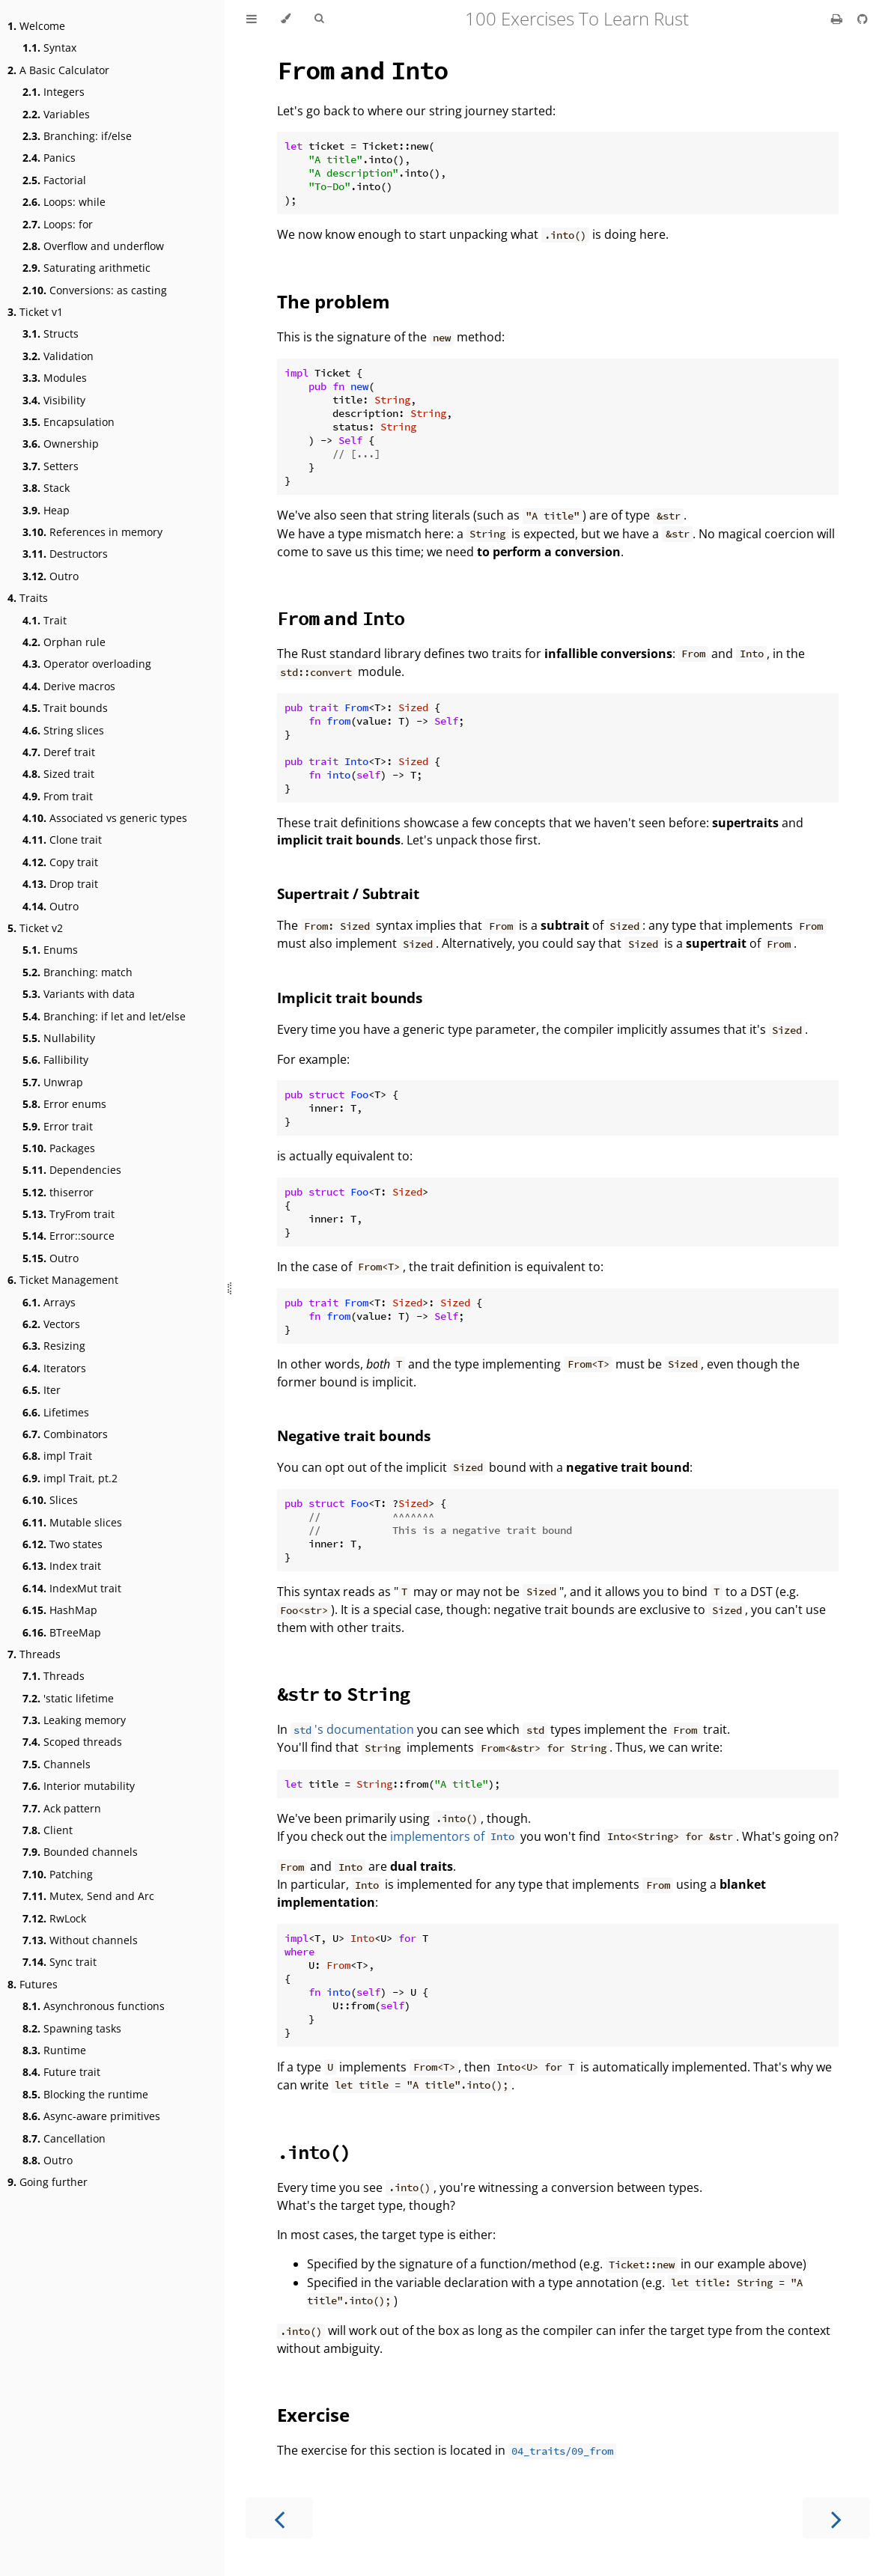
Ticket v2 (35, 928)
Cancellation (64, 2138)
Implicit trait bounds (349, 997)
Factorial (54, 180)
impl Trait (57, 1456)
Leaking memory (74, 1720)
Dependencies (71, 1170)
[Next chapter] (836, 2518)
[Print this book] (838, 18)
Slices (50, 1500)
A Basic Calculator (58, 70)
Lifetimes (55, 1412)
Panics (49, 157)
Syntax (49, 47)
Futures (32, 1984)
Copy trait (60, 862)
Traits (27, 598)
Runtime (54, 2050)
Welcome (36, 26)
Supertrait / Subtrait (348, 893)
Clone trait (62, 839)
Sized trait (58, 774)
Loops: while (64, 202)
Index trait (61, 1566)
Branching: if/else (77, 136)
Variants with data (78, 994)
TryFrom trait (68, 1214)
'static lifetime (68, 1698)
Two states (62, 1544)
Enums (50, 950)
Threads (34, 1654)
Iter (41, 1390)
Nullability (58, 1038)
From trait (57, 796)
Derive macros (68, 686)
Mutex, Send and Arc (88, 1896)
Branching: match (77, 972)
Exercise (313, 2414)
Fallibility (55, 1060)
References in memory (92, 532)
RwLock (54, 1918)
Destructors (65, 553)
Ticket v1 (35, 312)
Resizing (53, 1346)
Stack (46, 488)
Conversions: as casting (94, 290)
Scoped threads (72, 1742)
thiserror (58, 1192)
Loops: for (57, 224)
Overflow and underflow (93, 246)
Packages (58, 1148)
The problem (333, 301)
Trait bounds (65, 708)
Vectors (51, 1324)
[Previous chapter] (279, 2518)
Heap (46, 510)
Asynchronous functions (93, 2006)
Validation (58, 356)
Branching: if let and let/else (104, 1016)
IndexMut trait (71, 1588)
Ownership (60, 443)
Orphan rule (64, 642)
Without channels (80, 1940)
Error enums (64, 1104)
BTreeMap (61, 1632)
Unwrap (52, 1082)
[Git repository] (862, 18)
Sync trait (59, 1962)
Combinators (65, 1434)
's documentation (352, 1729)
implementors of (453, 1836)
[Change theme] (285, 18)
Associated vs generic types (104, 818)
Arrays (49, 1302)
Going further (47, 2182)
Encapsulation (68, 422)
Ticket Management (62, 1280)
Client (47, 1830)
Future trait (61, 2072)
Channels (56, 1764)
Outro (50, 576)
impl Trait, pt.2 (70, 1478)
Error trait (57, 1126)
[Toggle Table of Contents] (251, 18)
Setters (50, 466)
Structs (50, 333)
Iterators (54, 1368)
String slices (63, 730)
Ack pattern (61, 1808)
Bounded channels (80, 1852)
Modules (54, 378)
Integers (53, 92)
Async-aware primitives (91, 2116)
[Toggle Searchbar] (318, 18)
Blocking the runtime (85, 2094)
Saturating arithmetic (86, 268)
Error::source (68, 1235)
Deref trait (58, 752)
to (343, 1693)
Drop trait (60, 884)
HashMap (59, 1610)
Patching (57, 1874)
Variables (56, 114)
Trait (44, 620)
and (362, 70)
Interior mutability (78, 1786)
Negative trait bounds (354, 1435)
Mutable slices (72, 1522)
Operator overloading (86, 664)
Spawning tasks (71, 2028)
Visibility (53, 400)
